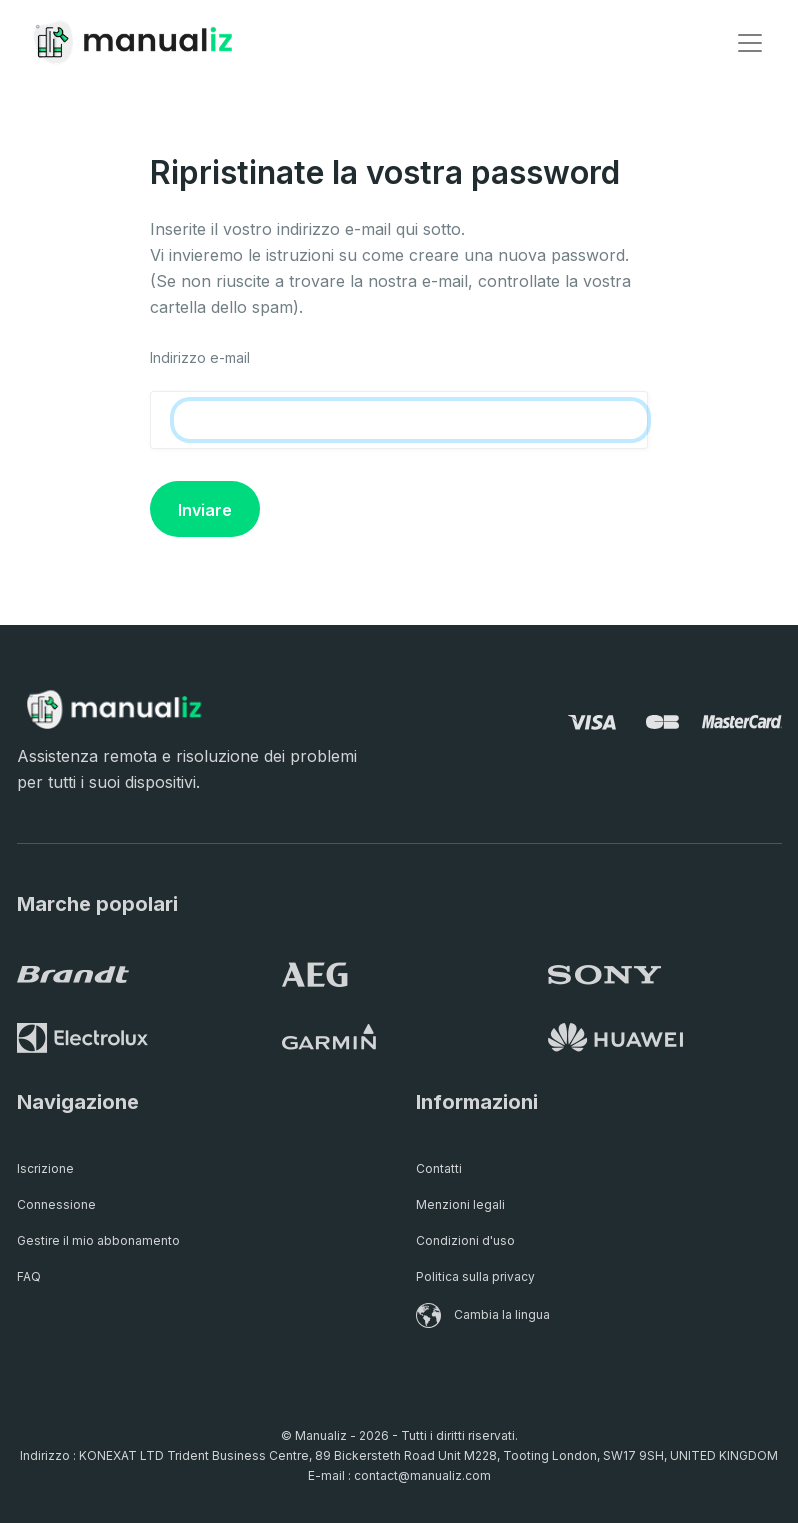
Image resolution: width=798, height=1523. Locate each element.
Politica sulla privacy (475, 1276)
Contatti (439, 1168)
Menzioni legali (460, 1204)
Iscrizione (45, 1168)
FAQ (29, 1276)
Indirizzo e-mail (200, 357)
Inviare (205, 510)
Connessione (56, 1204)
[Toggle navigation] (750, 43)
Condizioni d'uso (465, 1240)
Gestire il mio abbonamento (98, 1240)
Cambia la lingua (483, 1314)
